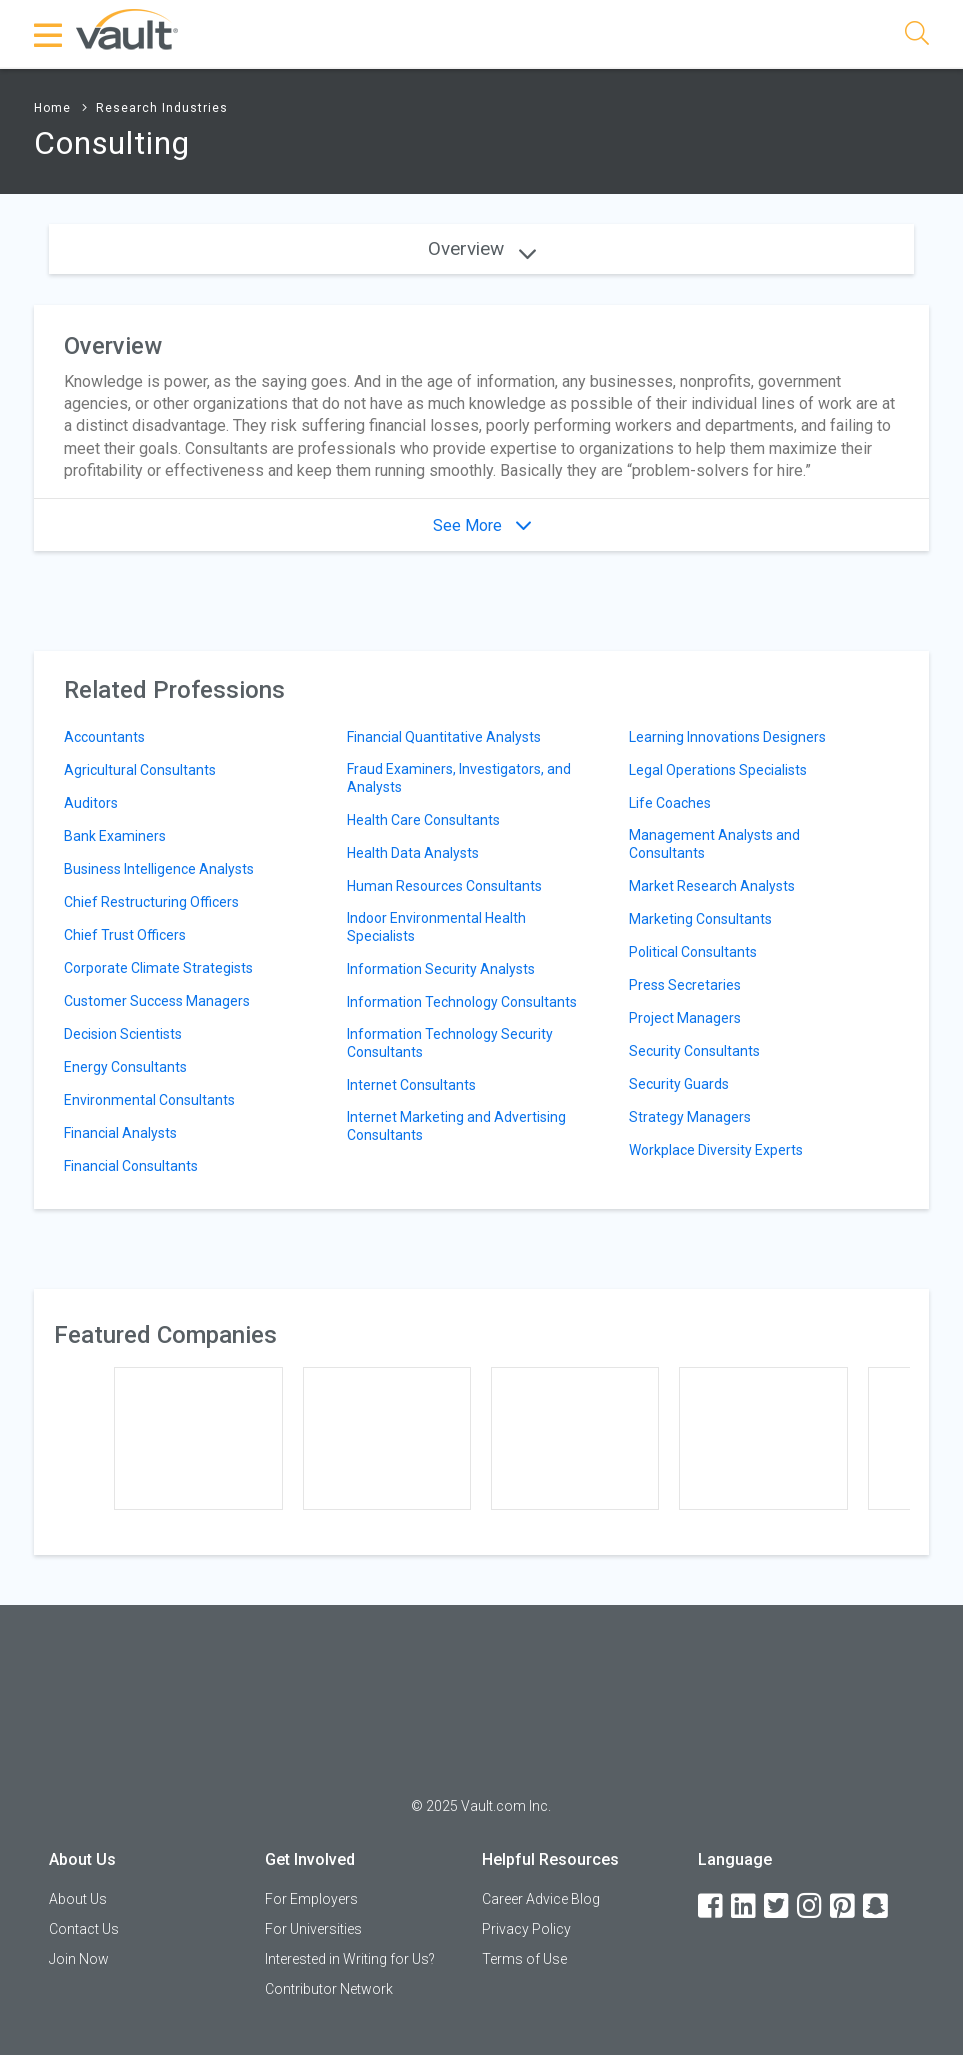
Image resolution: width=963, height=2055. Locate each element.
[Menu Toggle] (49, 35)
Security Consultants (694, 1051)
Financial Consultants (131, 1166)
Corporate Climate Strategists (158, 968)
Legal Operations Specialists (718, 770)
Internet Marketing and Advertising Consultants (456, 1126)
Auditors (91, 803)
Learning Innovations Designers (727, 737)
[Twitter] (778, 1906)
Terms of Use (524, 1959)
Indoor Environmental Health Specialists (436, 927)
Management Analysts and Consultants (714, 844)
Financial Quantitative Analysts (444, 737)
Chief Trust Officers (125, 935)
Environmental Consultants (149, 1100)
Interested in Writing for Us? (350, 1959)
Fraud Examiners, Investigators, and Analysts (459, 778)
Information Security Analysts (441, 969)
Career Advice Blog (541, 1899)
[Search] (917, 36)
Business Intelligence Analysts (159, 869)
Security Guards (679, 1084)
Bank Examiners (115, 836)
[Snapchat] (877, 1906)
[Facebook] (712, 1906)
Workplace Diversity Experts (716, 1150)
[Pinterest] (844, 1906)
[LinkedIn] (745, 1906)
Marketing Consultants (700, 919)
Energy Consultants (125, 1067)
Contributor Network (329, 1989)
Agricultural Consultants (140, 770)
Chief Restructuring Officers (151, 902)
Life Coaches (670, 803)
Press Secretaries (685, 985)
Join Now (79, 1959)
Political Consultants (693, 952)
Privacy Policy (526, 1929)
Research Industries (162, 108)
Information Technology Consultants (462, 1002)
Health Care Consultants (423, 820)
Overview (482, 248)
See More (482, 525)
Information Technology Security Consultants (450, 1043)
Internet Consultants (411, 1085)
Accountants (104, 737)
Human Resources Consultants (444, 886)
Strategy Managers (690, 1117)
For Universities (313, 1929)
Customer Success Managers (157, 1001)
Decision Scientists (123, 1034)
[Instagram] (811, 1906)
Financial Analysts (120, 1133)
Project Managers (685, 1018)
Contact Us (84, 1929)
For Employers (311, 1899)
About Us (78, 1899)
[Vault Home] (127, 28)
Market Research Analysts (712, 886)
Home (52, 108)
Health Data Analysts (413, 853)
